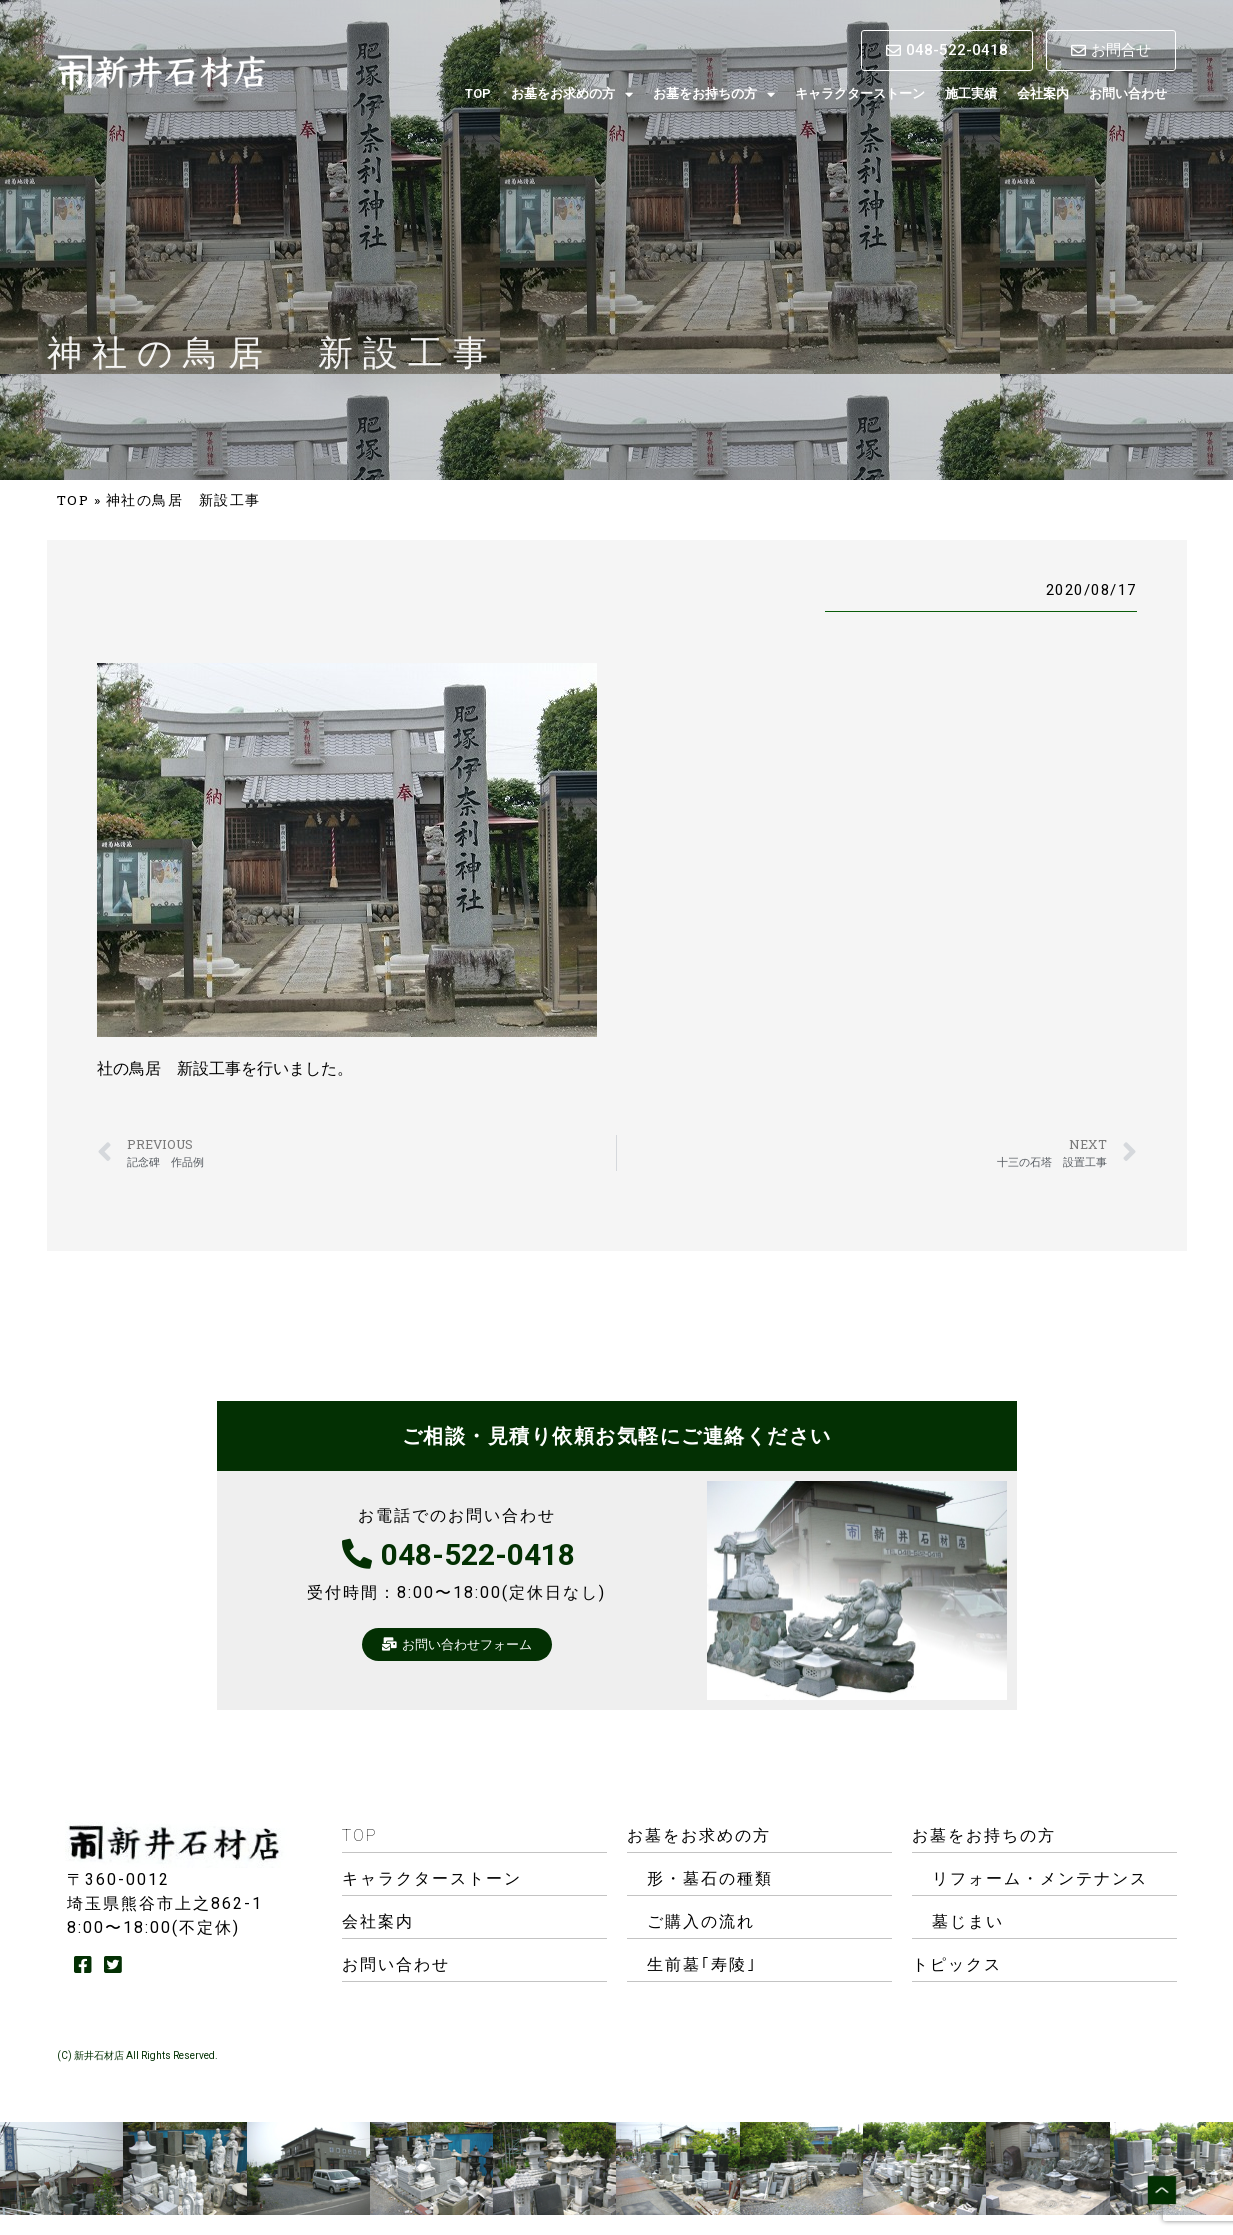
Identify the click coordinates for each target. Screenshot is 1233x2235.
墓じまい (968, 1921)
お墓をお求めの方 (572, 94)
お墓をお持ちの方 (714, 94)
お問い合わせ (1128, 93)
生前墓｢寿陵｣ (702, 1964)
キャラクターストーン (860, 93)
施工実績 (971, 93)
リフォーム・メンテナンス (1040, 1878)
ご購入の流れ (701, 1921)
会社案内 (1043, 93)
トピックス (957, 1964)
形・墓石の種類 (710, 1878)
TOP (478, 93)
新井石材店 (99, 2055)
